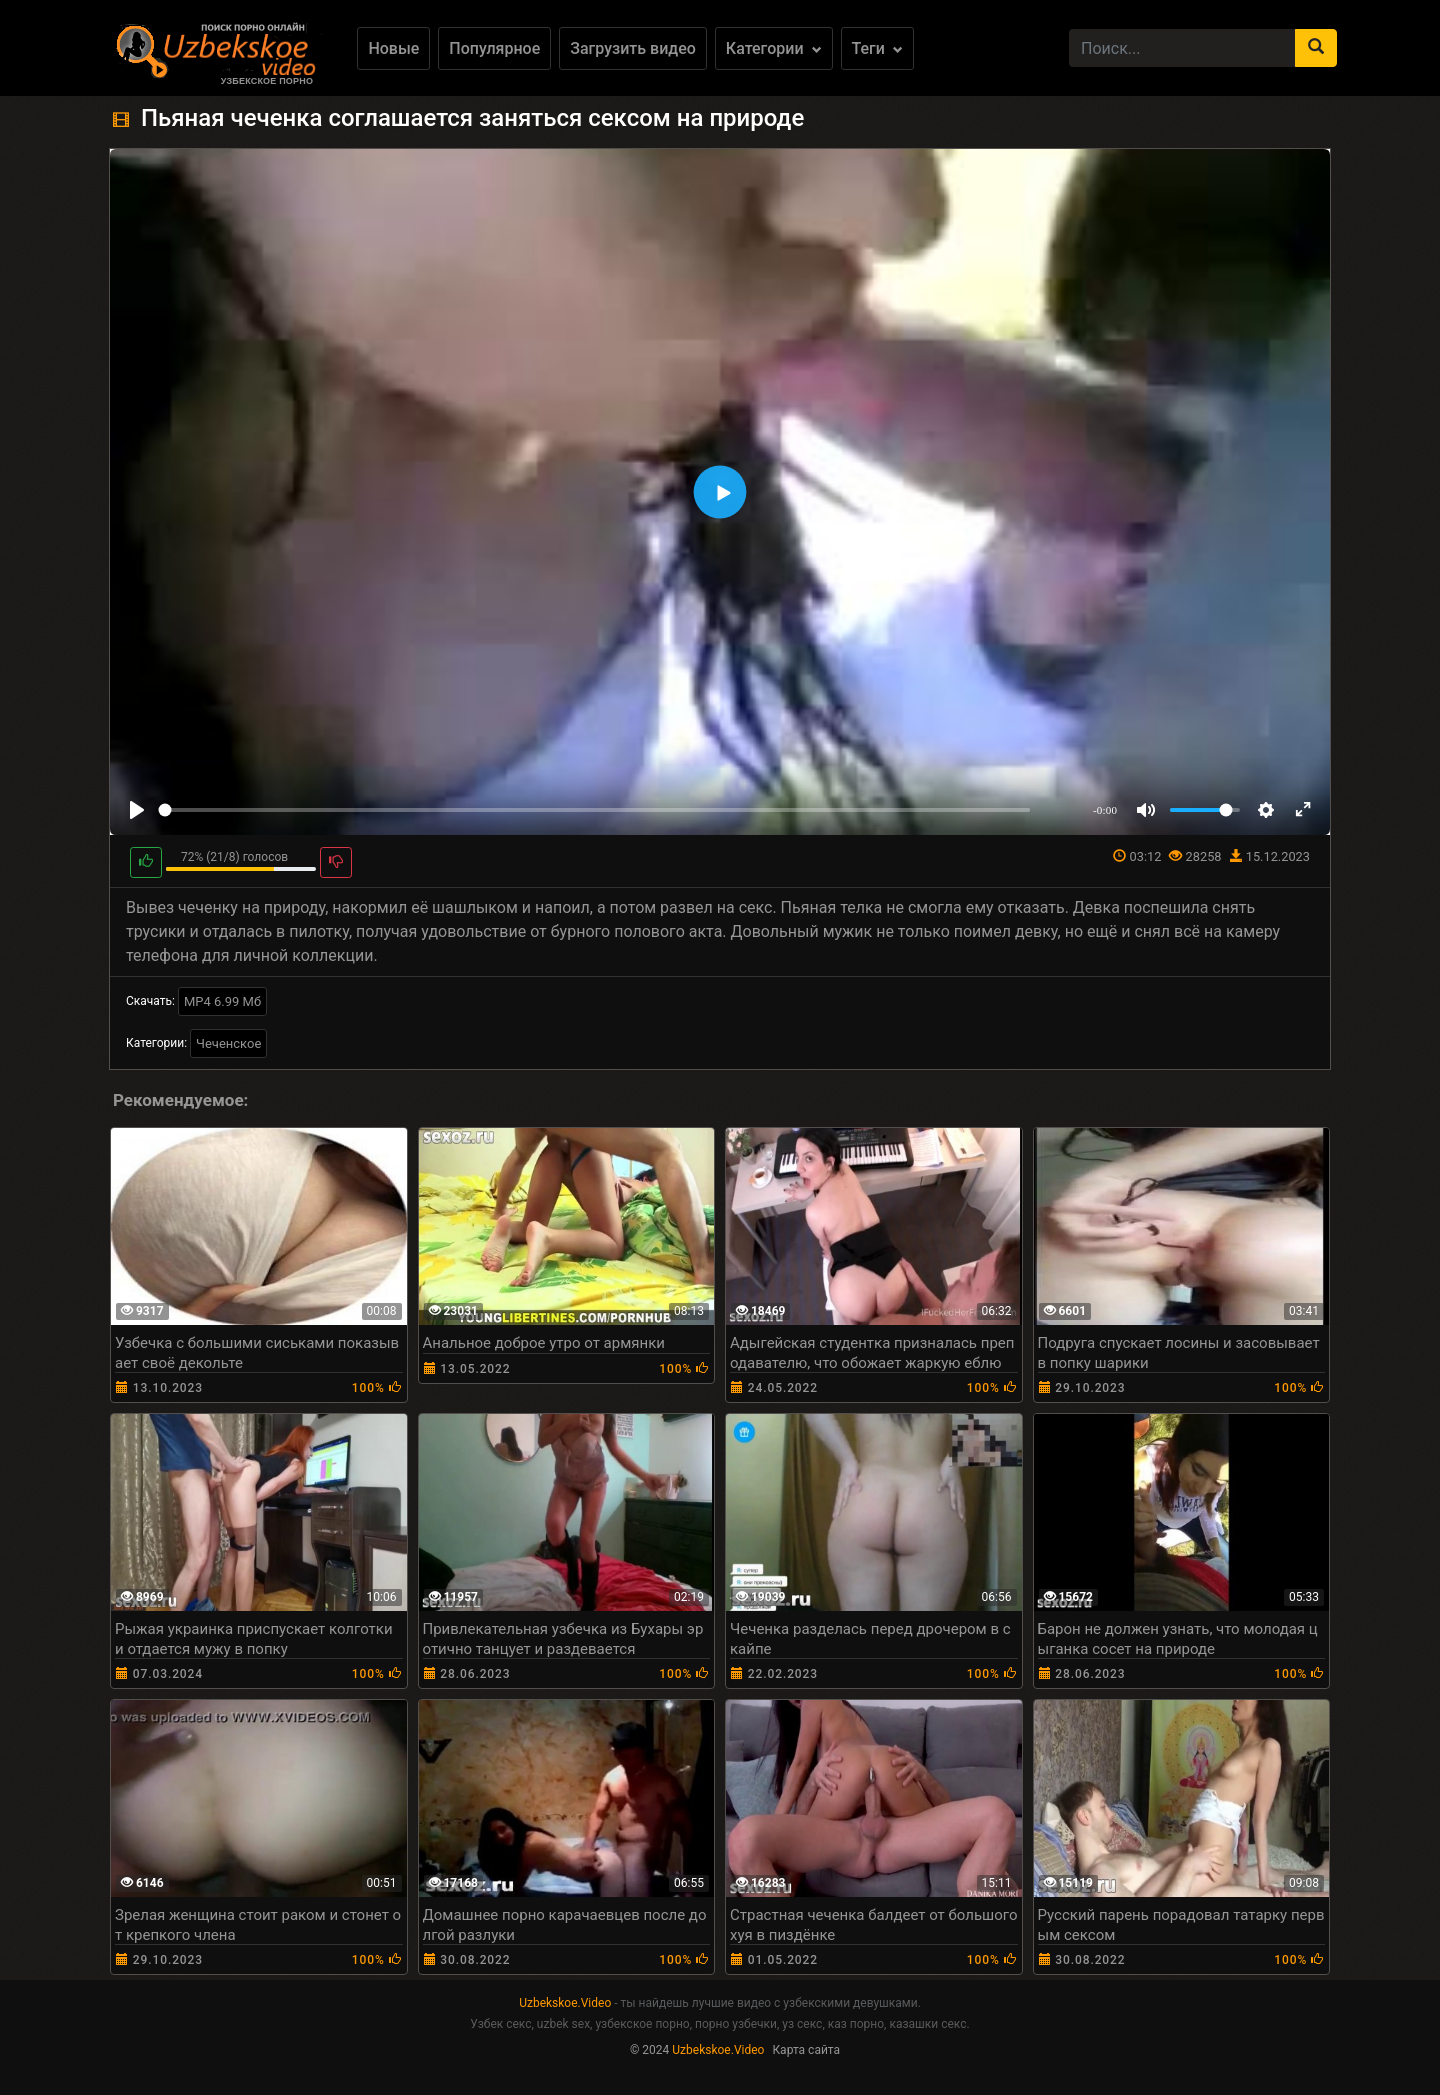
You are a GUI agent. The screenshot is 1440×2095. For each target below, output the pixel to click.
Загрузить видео (633, 48)
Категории (774, 48)
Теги (877, 48)
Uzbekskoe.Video (565, 2003)
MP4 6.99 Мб (222, 1001)
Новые (393, 48)
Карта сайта (806, 2050)
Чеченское (228, 1043)
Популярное (494, 48)
